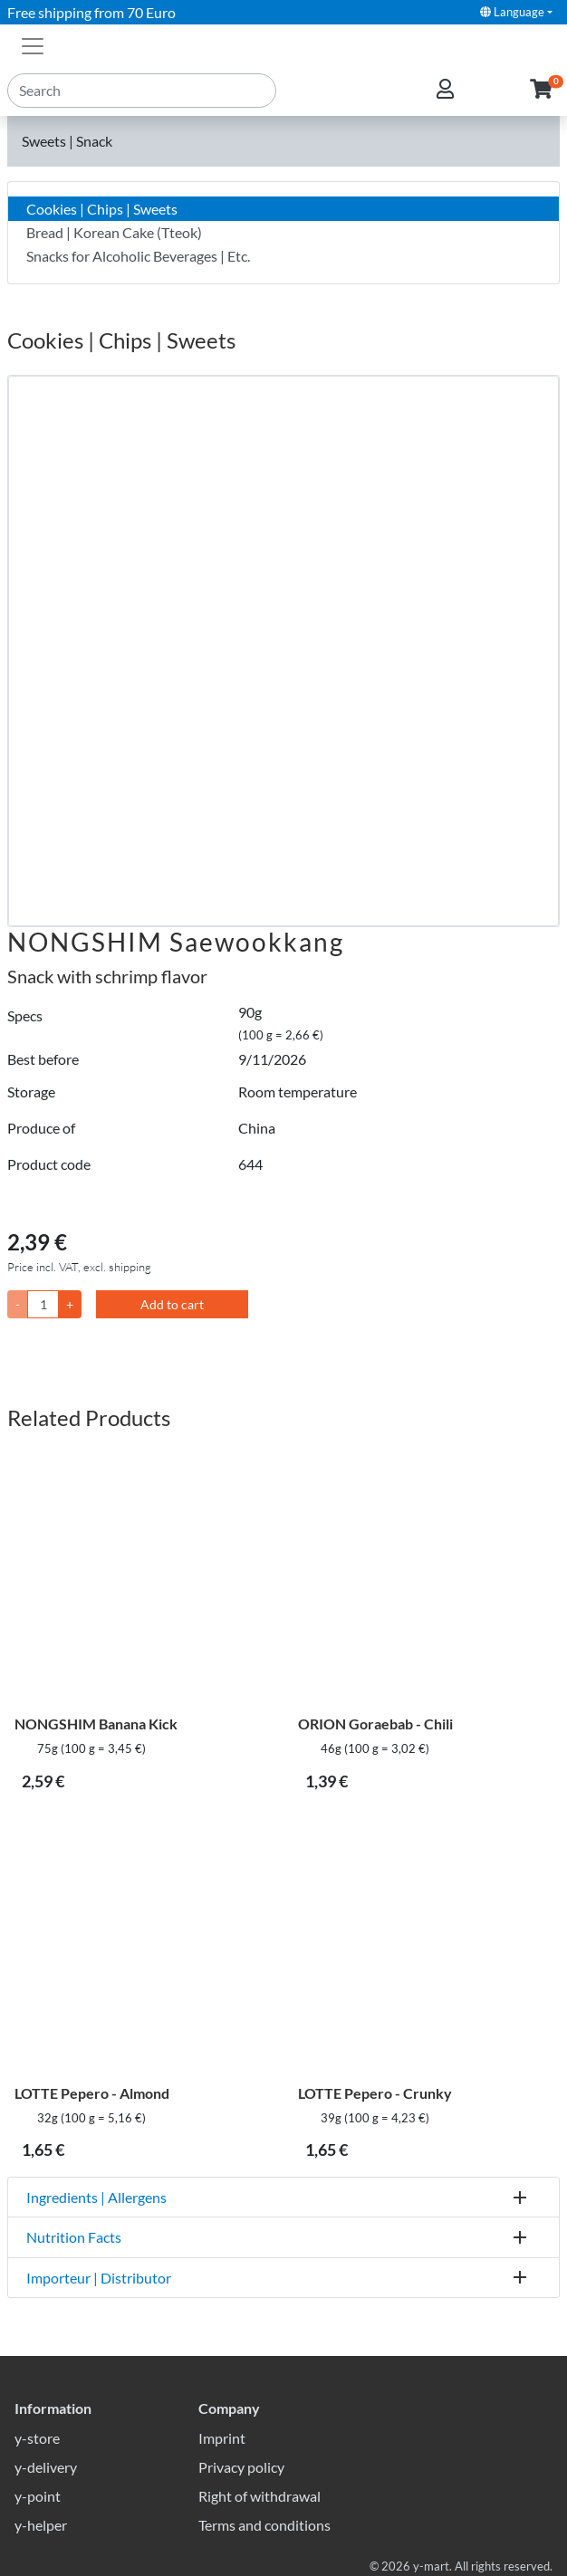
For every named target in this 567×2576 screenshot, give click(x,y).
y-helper (40, 2524)
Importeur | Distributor (98, 2277)
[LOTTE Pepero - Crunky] (425, 1946)
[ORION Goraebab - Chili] (425, 1577)
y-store (37, 2438)
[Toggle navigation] (32, 44)
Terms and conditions (264, 2524)
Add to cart (172, 1304)
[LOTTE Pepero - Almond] (141, 1946)
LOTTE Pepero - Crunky (375, 2093)
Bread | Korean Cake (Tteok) (114, 232)
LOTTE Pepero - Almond (91, 2093)
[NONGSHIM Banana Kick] (141, 1577)
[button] (541, 90)
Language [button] (512, 12)
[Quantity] (43, 1304)
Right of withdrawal (259, 2495)
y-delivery (45, 2466)
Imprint (221, 2438)
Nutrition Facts (73, 2237)
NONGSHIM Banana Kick (96, 1723)
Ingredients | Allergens (96, 2197)
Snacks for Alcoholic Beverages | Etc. (138, 255)
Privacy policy (241, 2466)
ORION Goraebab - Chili (375, 1723)
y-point (37, 2495)
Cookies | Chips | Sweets (102, 208)
